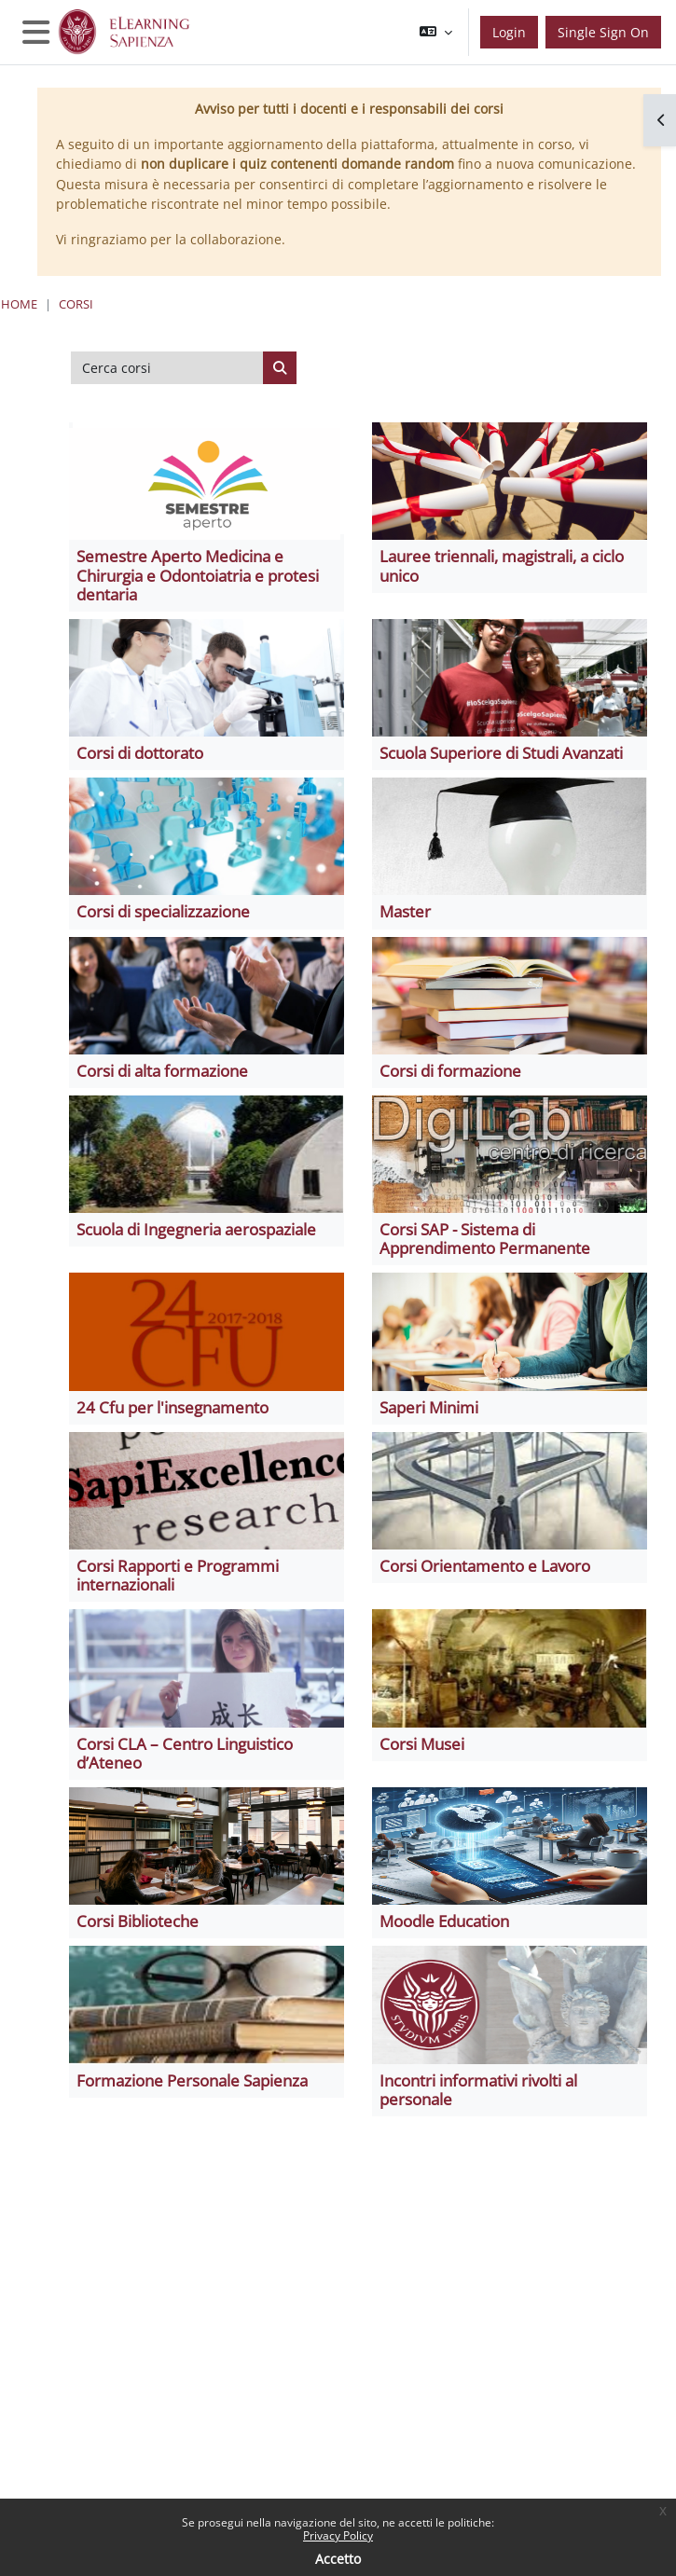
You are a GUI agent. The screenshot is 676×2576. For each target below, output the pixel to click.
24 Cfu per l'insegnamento (172, 1407)
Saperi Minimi (428, 1407)
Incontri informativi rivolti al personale (478, 2090)
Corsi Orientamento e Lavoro (484, 1566)
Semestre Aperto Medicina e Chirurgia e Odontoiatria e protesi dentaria (197, 574)
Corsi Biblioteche (137, 1921)
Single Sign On (603, 32)
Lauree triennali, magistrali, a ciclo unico (501, 565)
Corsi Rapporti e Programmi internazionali (177, 1575)
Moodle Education (444, 1921)
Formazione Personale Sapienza (192, 2080)
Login (509, 32)
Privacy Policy (338, 2535)
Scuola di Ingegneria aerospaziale (196, 1229)
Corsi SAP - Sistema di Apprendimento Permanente (484, 1239)
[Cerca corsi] (167, 368)
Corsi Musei (421, 1744)
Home (19, 304)
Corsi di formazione (450, 1070)
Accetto (338, 2559)
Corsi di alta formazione (162, 1070)
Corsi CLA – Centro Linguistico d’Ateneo (184, 1753)
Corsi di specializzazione (163, 911)
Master (405, 911)
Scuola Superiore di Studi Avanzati (501, 753)
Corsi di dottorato (139, 753)
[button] (435, 32)
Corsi (76, 304)
